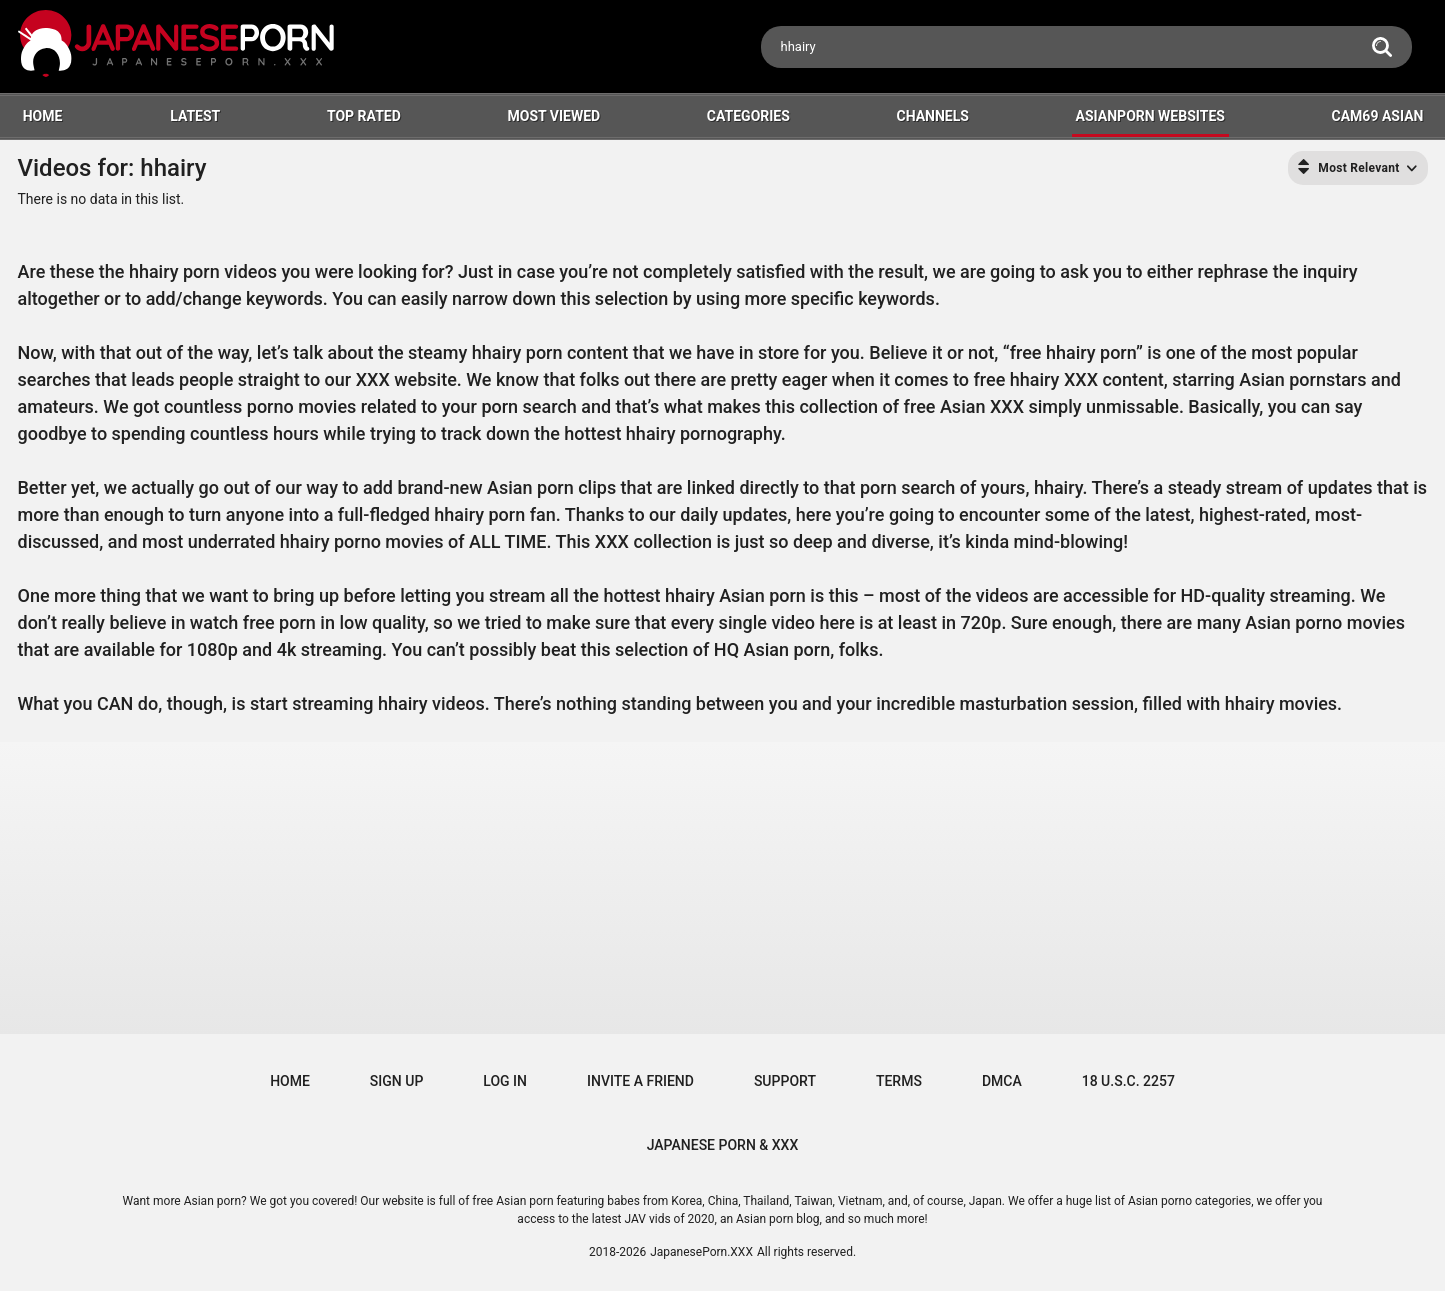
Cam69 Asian (1378, 116)
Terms (899, 1081)
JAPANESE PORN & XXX (723, 1145)
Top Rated (364, 116)
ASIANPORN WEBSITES (1150, 116)
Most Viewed (553, 116)
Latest (195, 116)
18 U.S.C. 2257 (1128, 1081)
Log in (505, 1081)
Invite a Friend (640, 1081)
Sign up (396, 1081)
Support (785, 1081)
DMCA (1002, 1081)
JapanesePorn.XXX (701, 1252)
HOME (43, 116)
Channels (933, 116)
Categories (748, 116)
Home (290, 1081)
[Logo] (178, 46)
